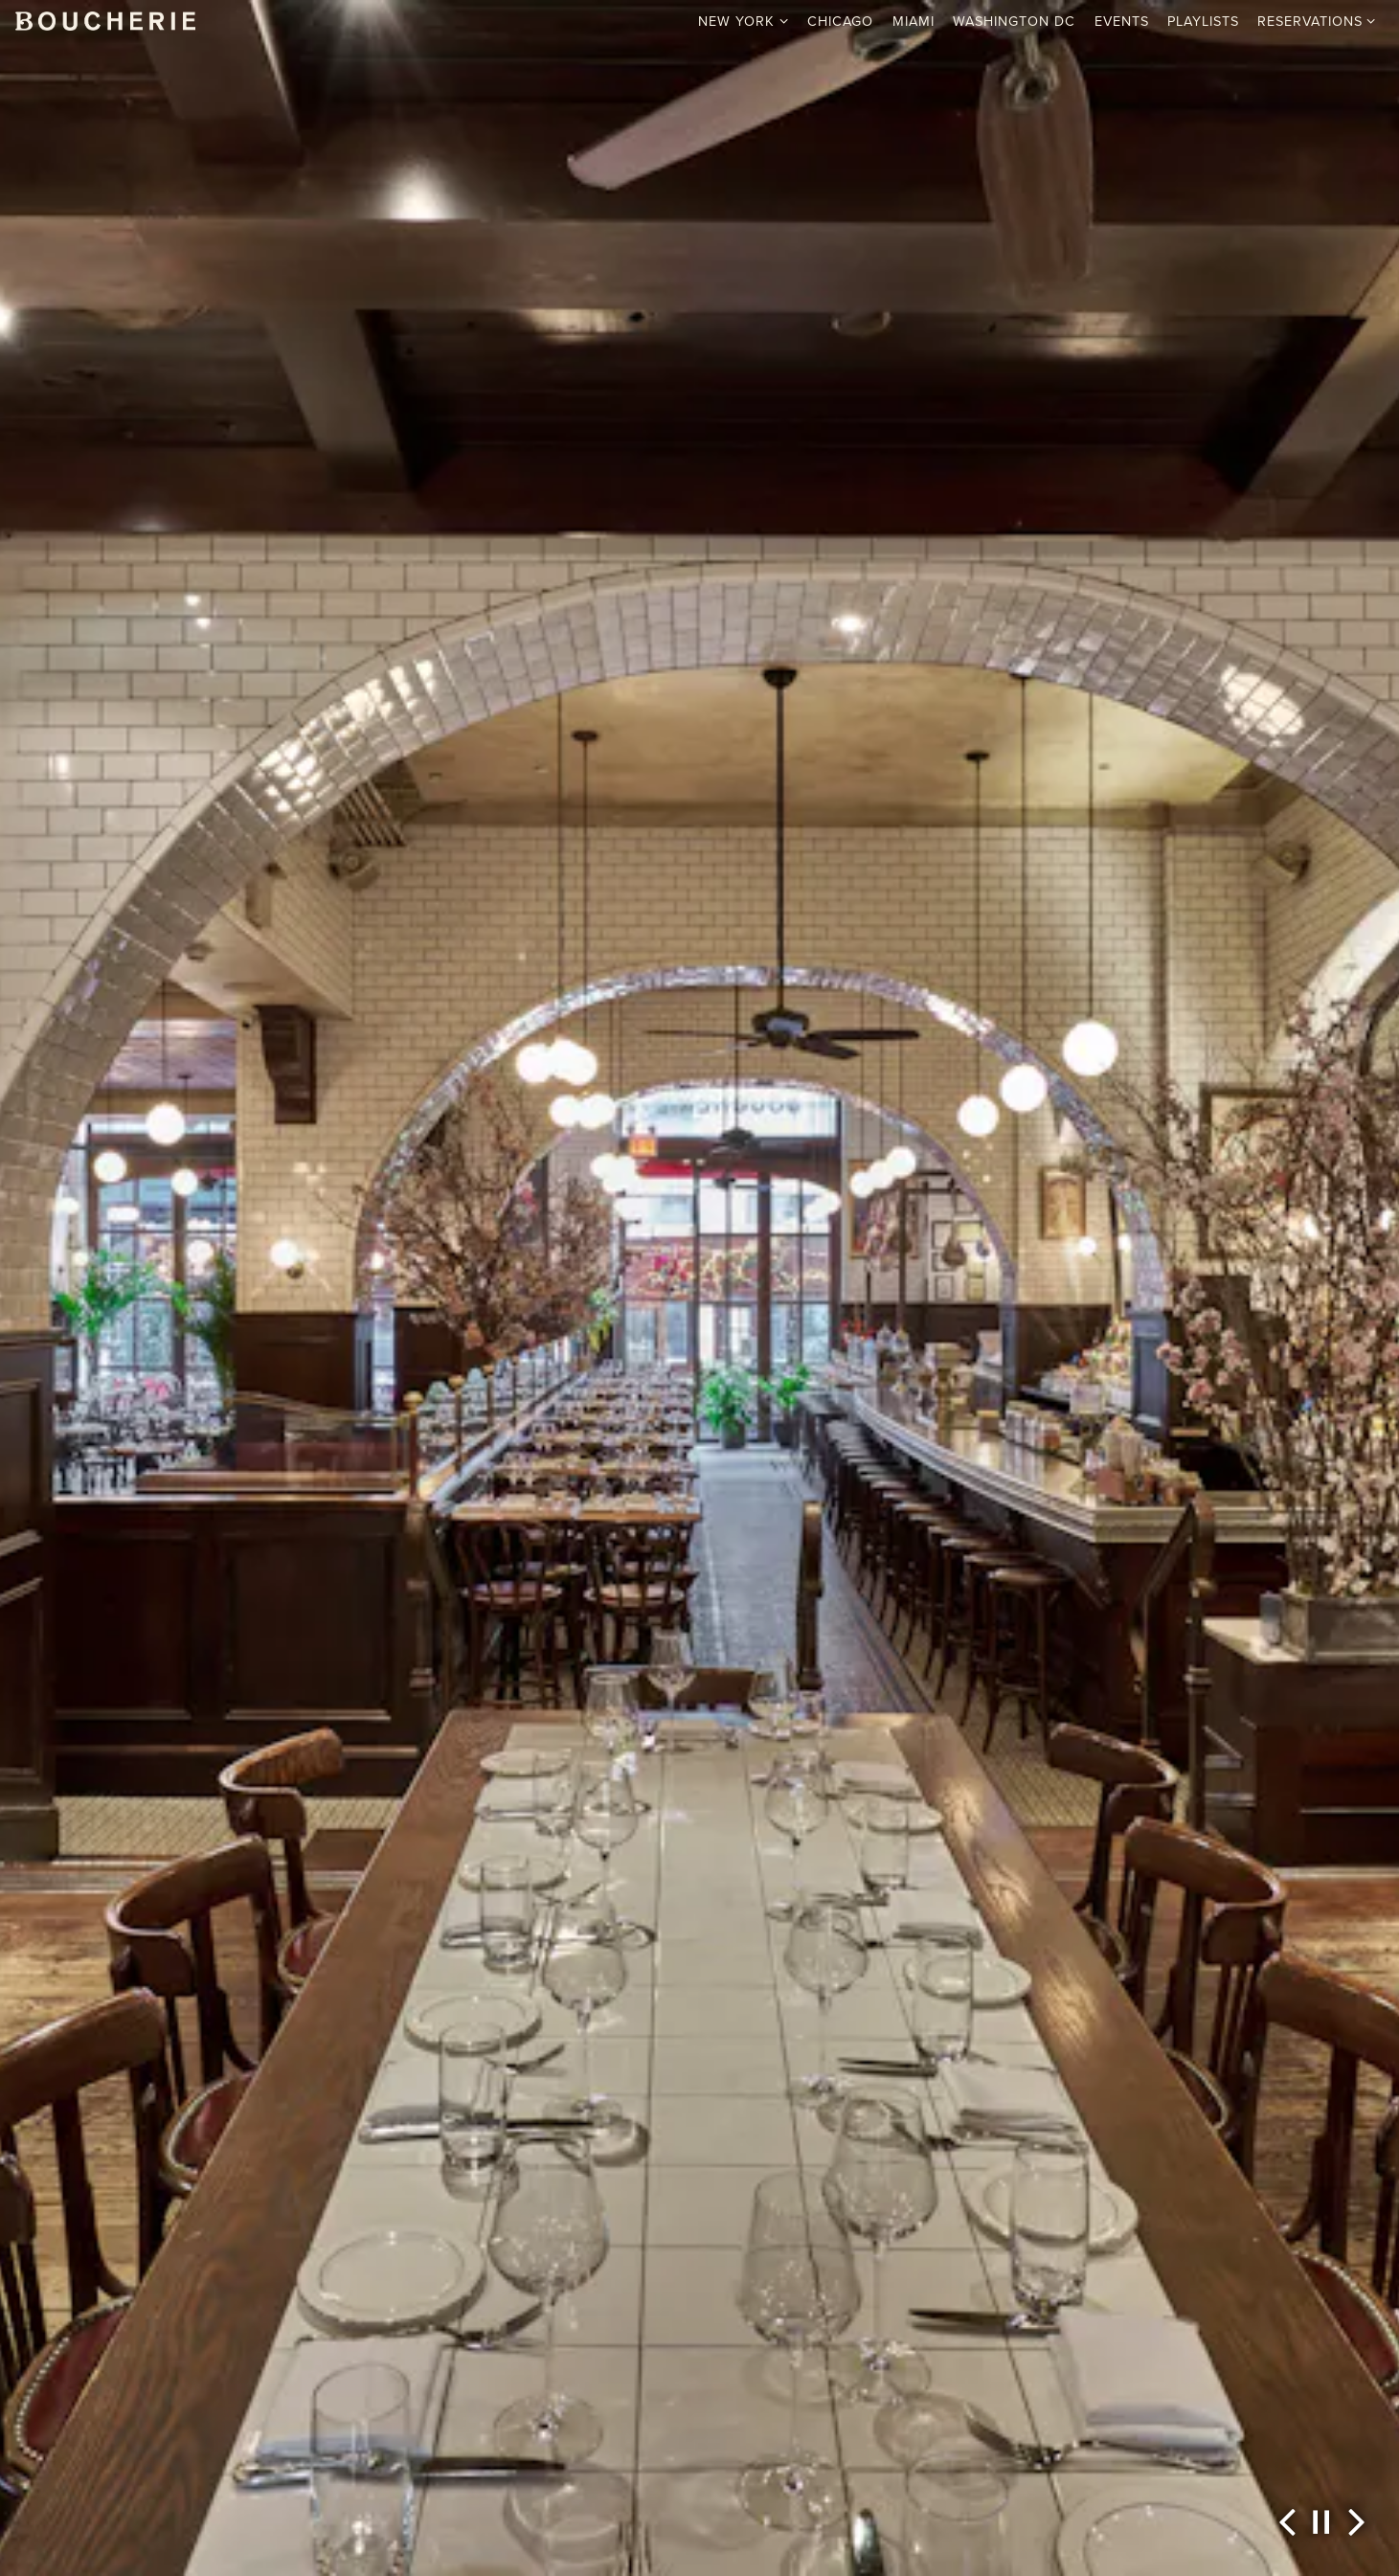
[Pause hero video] (1321, 2522)
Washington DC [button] (1014, 21)
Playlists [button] (1203, 21)
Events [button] (1121, 21)
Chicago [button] (840, 21)
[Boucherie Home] (105, 20)
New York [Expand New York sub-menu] (743, 21)
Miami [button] (913, 21)
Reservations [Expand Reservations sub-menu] (1317, 21)
